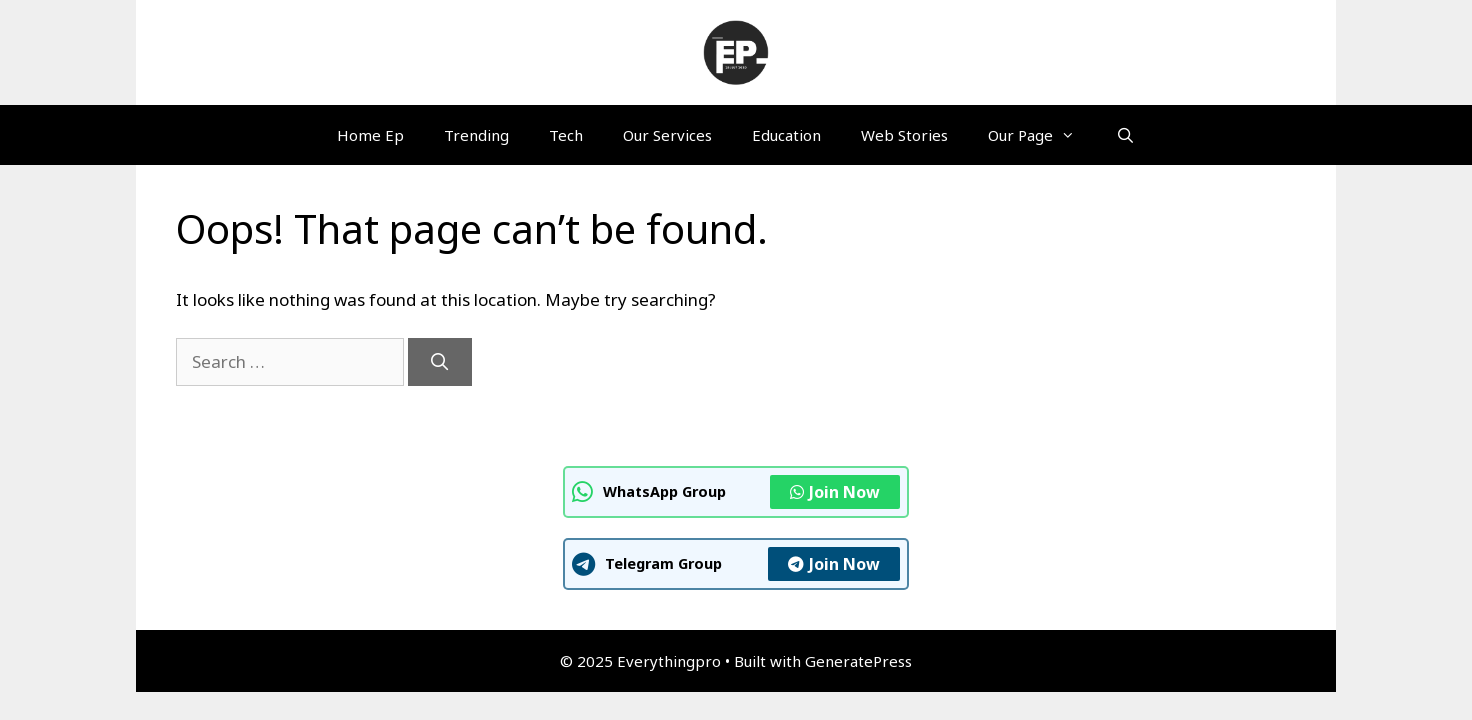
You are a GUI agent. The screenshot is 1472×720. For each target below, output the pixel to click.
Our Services (667, 135)
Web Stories (904, 135)
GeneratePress (858, 661)
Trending (476, 135)
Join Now (835, 492)
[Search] (440, 362)
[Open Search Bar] (1124, 135)
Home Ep (370, 135)
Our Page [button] (1041, 135)
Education (786, 135)
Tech (566, 135)
